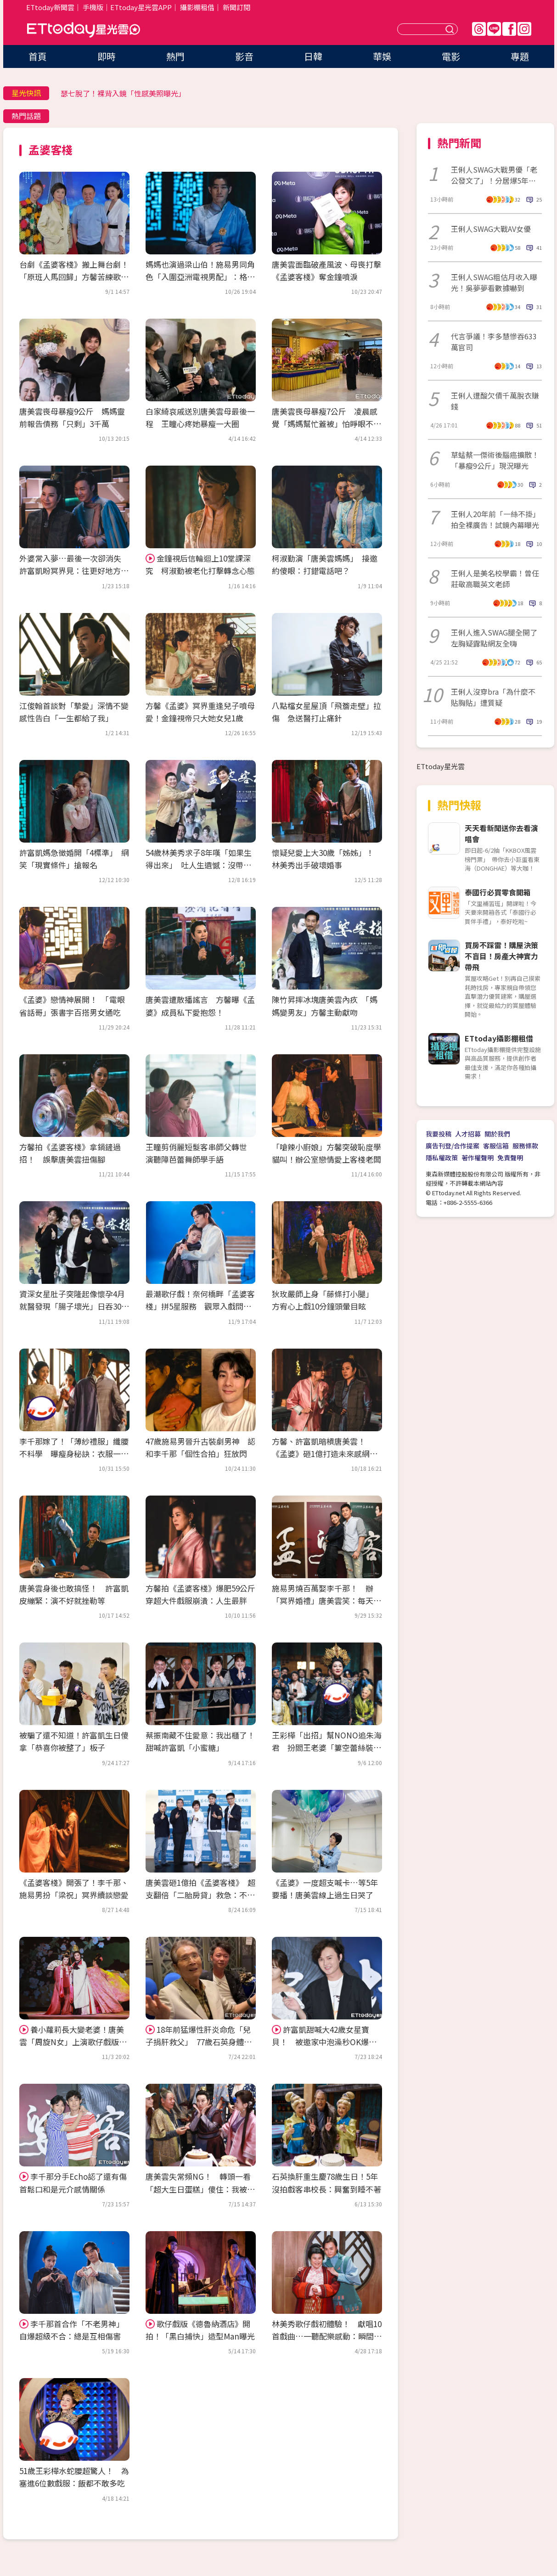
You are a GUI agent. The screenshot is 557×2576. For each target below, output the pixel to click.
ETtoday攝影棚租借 (499, 1038)
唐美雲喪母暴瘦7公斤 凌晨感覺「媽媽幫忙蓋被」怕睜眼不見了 (326, 423)
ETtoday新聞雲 (50, 7)
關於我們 (497, 1133)
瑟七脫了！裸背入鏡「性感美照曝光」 (123, 93)
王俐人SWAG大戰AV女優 (491, 228)
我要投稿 (438, 1133)
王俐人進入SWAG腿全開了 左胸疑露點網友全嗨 (496, 638)
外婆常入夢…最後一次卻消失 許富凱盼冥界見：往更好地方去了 (74, 570)
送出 (451, 29)
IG (524, 29)
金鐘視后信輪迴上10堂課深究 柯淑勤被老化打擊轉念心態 (200, 564)
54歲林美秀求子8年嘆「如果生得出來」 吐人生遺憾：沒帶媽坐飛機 (199, 865)
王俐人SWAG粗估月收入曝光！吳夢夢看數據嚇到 (494, 282)
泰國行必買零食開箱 (498, 892)
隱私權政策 (442, 1157)
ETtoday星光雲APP (141, 7)
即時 (106, 56)
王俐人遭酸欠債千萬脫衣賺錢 (495, 401)
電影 (451, 56)
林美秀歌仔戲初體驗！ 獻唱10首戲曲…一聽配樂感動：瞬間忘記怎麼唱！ (327, 2336)
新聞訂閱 (236, 7)
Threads (479, 29)
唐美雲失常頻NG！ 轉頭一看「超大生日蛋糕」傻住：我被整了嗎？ (200, 2189)
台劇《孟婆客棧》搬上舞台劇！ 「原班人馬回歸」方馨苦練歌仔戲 (77, 277)
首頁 (37, 56)
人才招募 (468, 1133)
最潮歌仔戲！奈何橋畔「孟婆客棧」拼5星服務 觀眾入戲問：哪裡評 (200, 1306)
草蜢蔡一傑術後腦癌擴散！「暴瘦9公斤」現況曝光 (495, 460)
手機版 (93, 7)
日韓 (313, 56)
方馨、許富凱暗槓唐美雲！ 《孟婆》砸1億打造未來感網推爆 (324, 1453)
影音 (244, 56)
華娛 (382, 56)
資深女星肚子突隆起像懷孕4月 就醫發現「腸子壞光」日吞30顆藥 (76, 1306)
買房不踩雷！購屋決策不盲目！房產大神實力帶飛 (501, 956)
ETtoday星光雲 (83, 30)
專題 (520, 56)
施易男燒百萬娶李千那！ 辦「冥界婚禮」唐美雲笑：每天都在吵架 (326, 1600)
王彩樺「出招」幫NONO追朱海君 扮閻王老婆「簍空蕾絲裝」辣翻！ (327, 1747)
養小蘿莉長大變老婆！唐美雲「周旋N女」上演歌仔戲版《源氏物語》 (71, 2042)
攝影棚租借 (197, 7)
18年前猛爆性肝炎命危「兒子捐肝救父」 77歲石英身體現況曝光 (199, 2042)
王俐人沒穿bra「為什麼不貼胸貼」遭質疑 (493, 697)
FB (509, 29)
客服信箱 (496, 1145)
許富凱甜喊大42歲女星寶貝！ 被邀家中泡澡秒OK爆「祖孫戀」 (320, 2042)
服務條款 (525, 1145)
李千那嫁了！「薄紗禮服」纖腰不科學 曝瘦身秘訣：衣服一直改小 (74, 1453)
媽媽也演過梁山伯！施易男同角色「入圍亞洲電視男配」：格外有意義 (200, 277)
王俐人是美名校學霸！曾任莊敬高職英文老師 (495, 579)
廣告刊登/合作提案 (452, 1145)
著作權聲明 (477, 1157)
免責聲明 (510, 1157)
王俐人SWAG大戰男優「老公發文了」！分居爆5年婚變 (494, 175)
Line (494, 29)
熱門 (175, 56)
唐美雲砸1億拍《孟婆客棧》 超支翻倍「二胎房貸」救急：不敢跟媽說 (200, 1895)
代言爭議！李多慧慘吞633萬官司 (494, 342)
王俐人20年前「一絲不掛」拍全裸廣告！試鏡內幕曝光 (495, 519)
